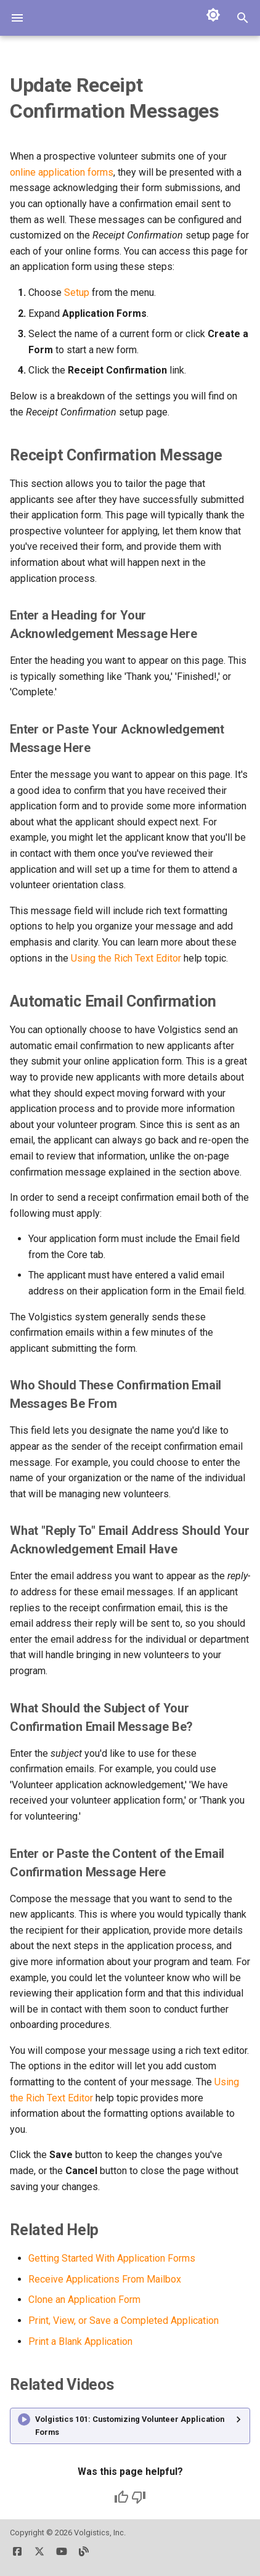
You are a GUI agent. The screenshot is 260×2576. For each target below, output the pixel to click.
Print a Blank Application (80, 2341)
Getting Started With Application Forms (111, 2258)
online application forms (61, 172)
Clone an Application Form (84, 2299)
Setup (76, 292)
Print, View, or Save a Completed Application (123, 2320)
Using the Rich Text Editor (126, 958)
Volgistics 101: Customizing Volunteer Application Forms (129, 2425)
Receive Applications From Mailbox (104, 2279)
